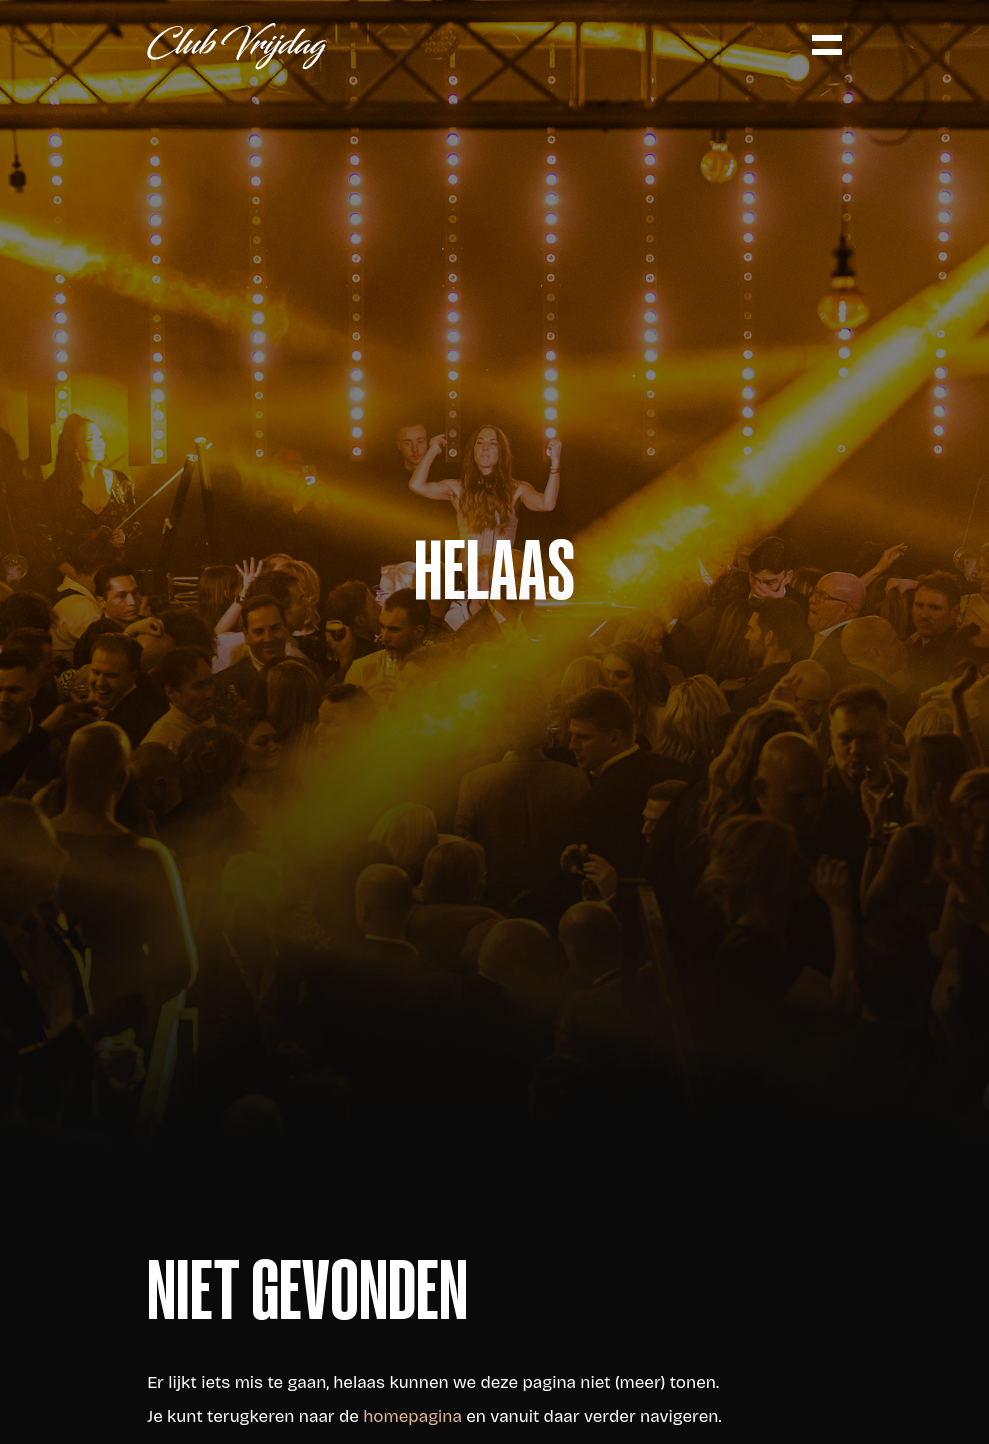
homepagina (412, 1416)
